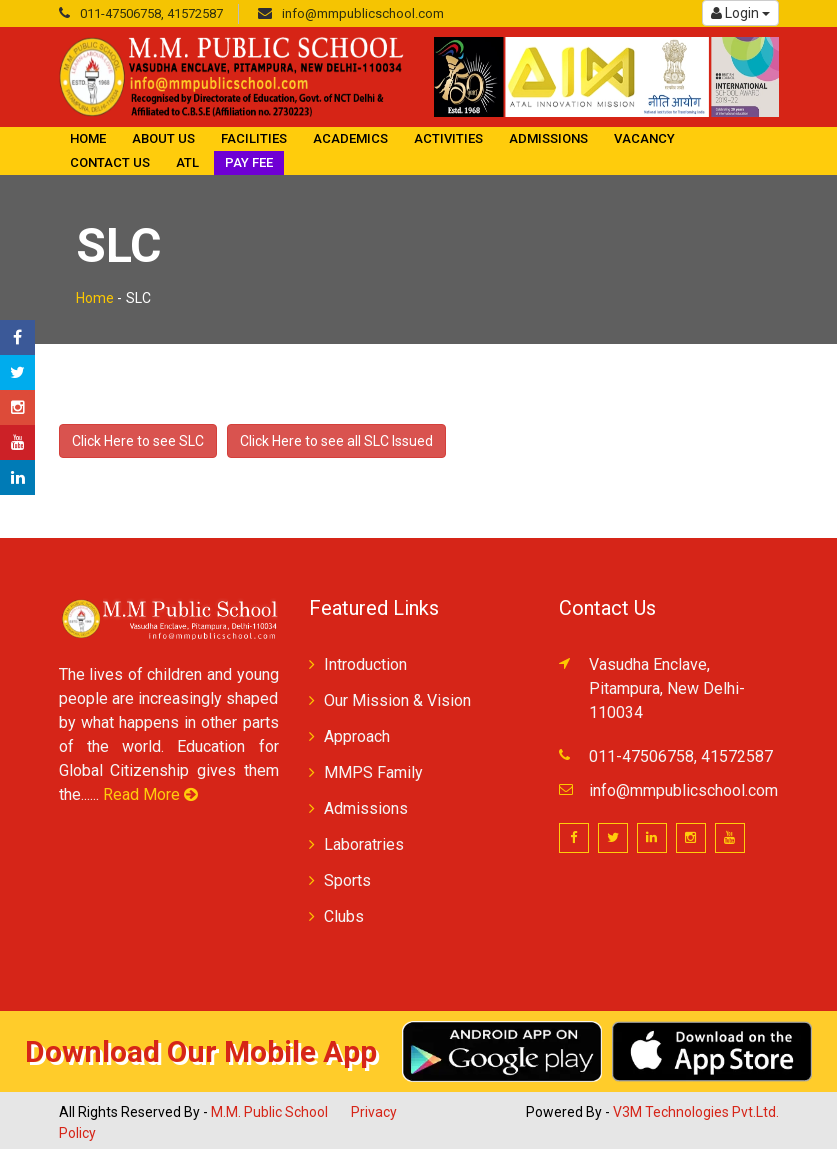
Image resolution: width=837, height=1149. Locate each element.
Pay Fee (249, 162)
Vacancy (644, 138)
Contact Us (110, 162)
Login (740, 13)
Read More (150, 794)
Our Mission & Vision (397, 700)
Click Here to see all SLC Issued (336, 441)
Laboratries (364, 844)
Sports (347, 880)
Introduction (365, 664)
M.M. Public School (269, 1112)
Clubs (344, 916)
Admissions (548, 138)
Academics (350, 138)
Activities (448, 138)
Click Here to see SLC (138, 441)
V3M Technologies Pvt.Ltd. (696, 1112)
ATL (187, 162)
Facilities (254, 138)
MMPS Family (373, 772)
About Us (163, 138)
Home (88, 138)
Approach (357, 736)
